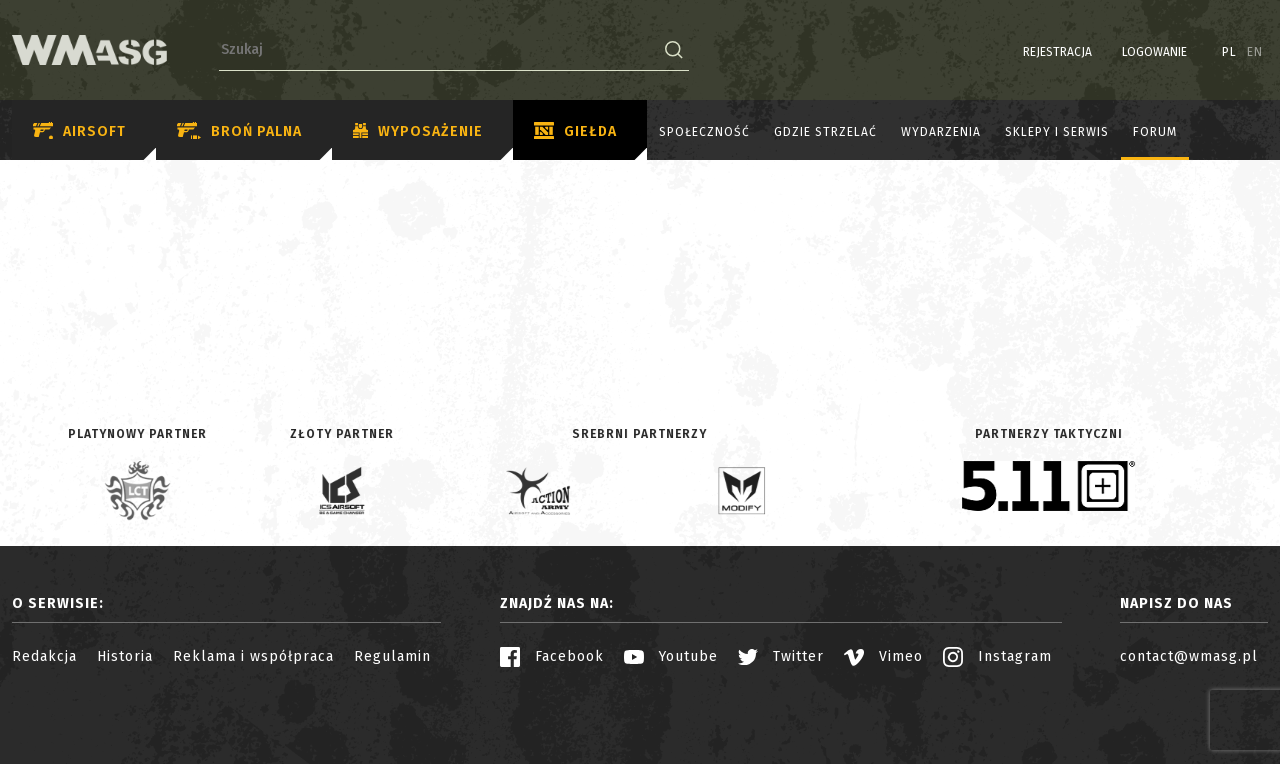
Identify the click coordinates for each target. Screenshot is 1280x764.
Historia (125, 656)
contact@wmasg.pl (1189, 656)
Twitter (781, 656)
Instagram (997, 656)
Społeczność (704, 132)
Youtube (671, 656)
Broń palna (239, 131)
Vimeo (883, 656)
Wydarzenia (941, 132)
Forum (1155, 132)
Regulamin (392, 656)
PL (1229, 52)
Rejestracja (1057, 52)
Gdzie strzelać (825, 132)
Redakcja (44, 656)
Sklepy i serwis (1057, 132)
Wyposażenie (418, 132)
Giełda (575, 132)
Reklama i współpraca (253, 656)
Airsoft (79, 131)
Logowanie (1154, 52)
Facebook (552, 656)
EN (1255, 52)
